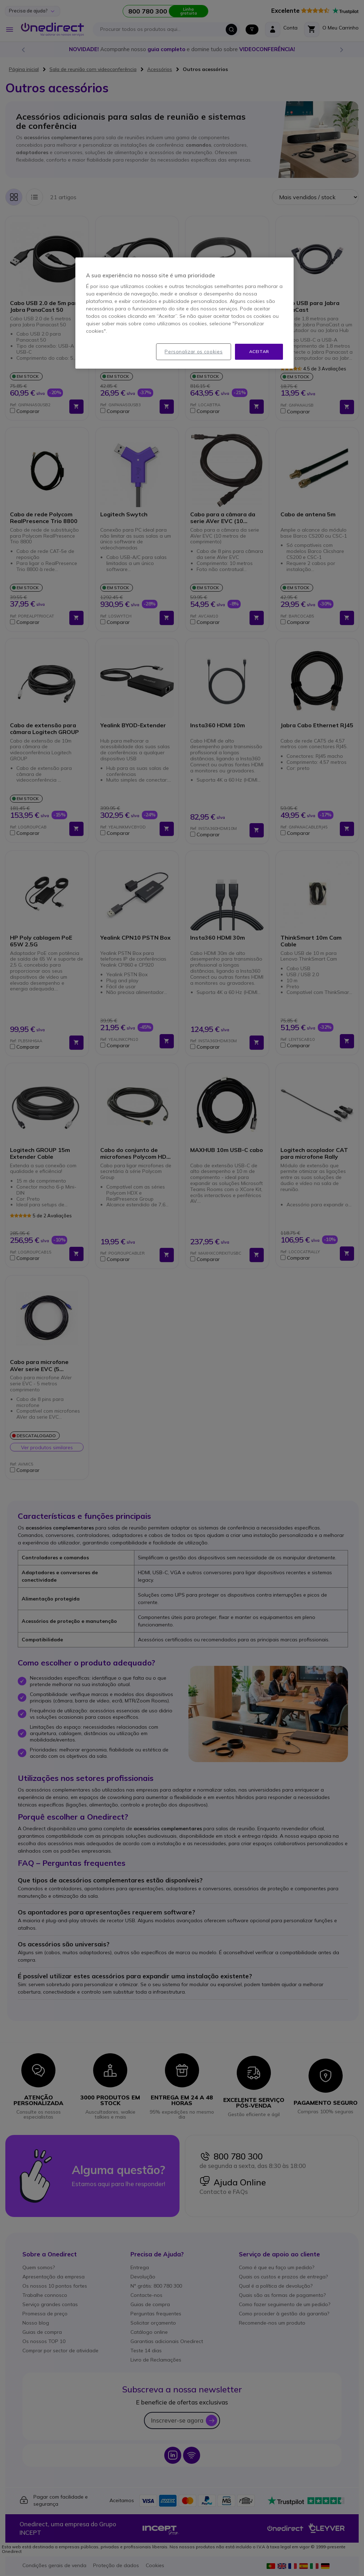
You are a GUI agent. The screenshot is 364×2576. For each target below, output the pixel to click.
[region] (184, 313)
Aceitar (259, 351)
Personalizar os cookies (194, 351)
